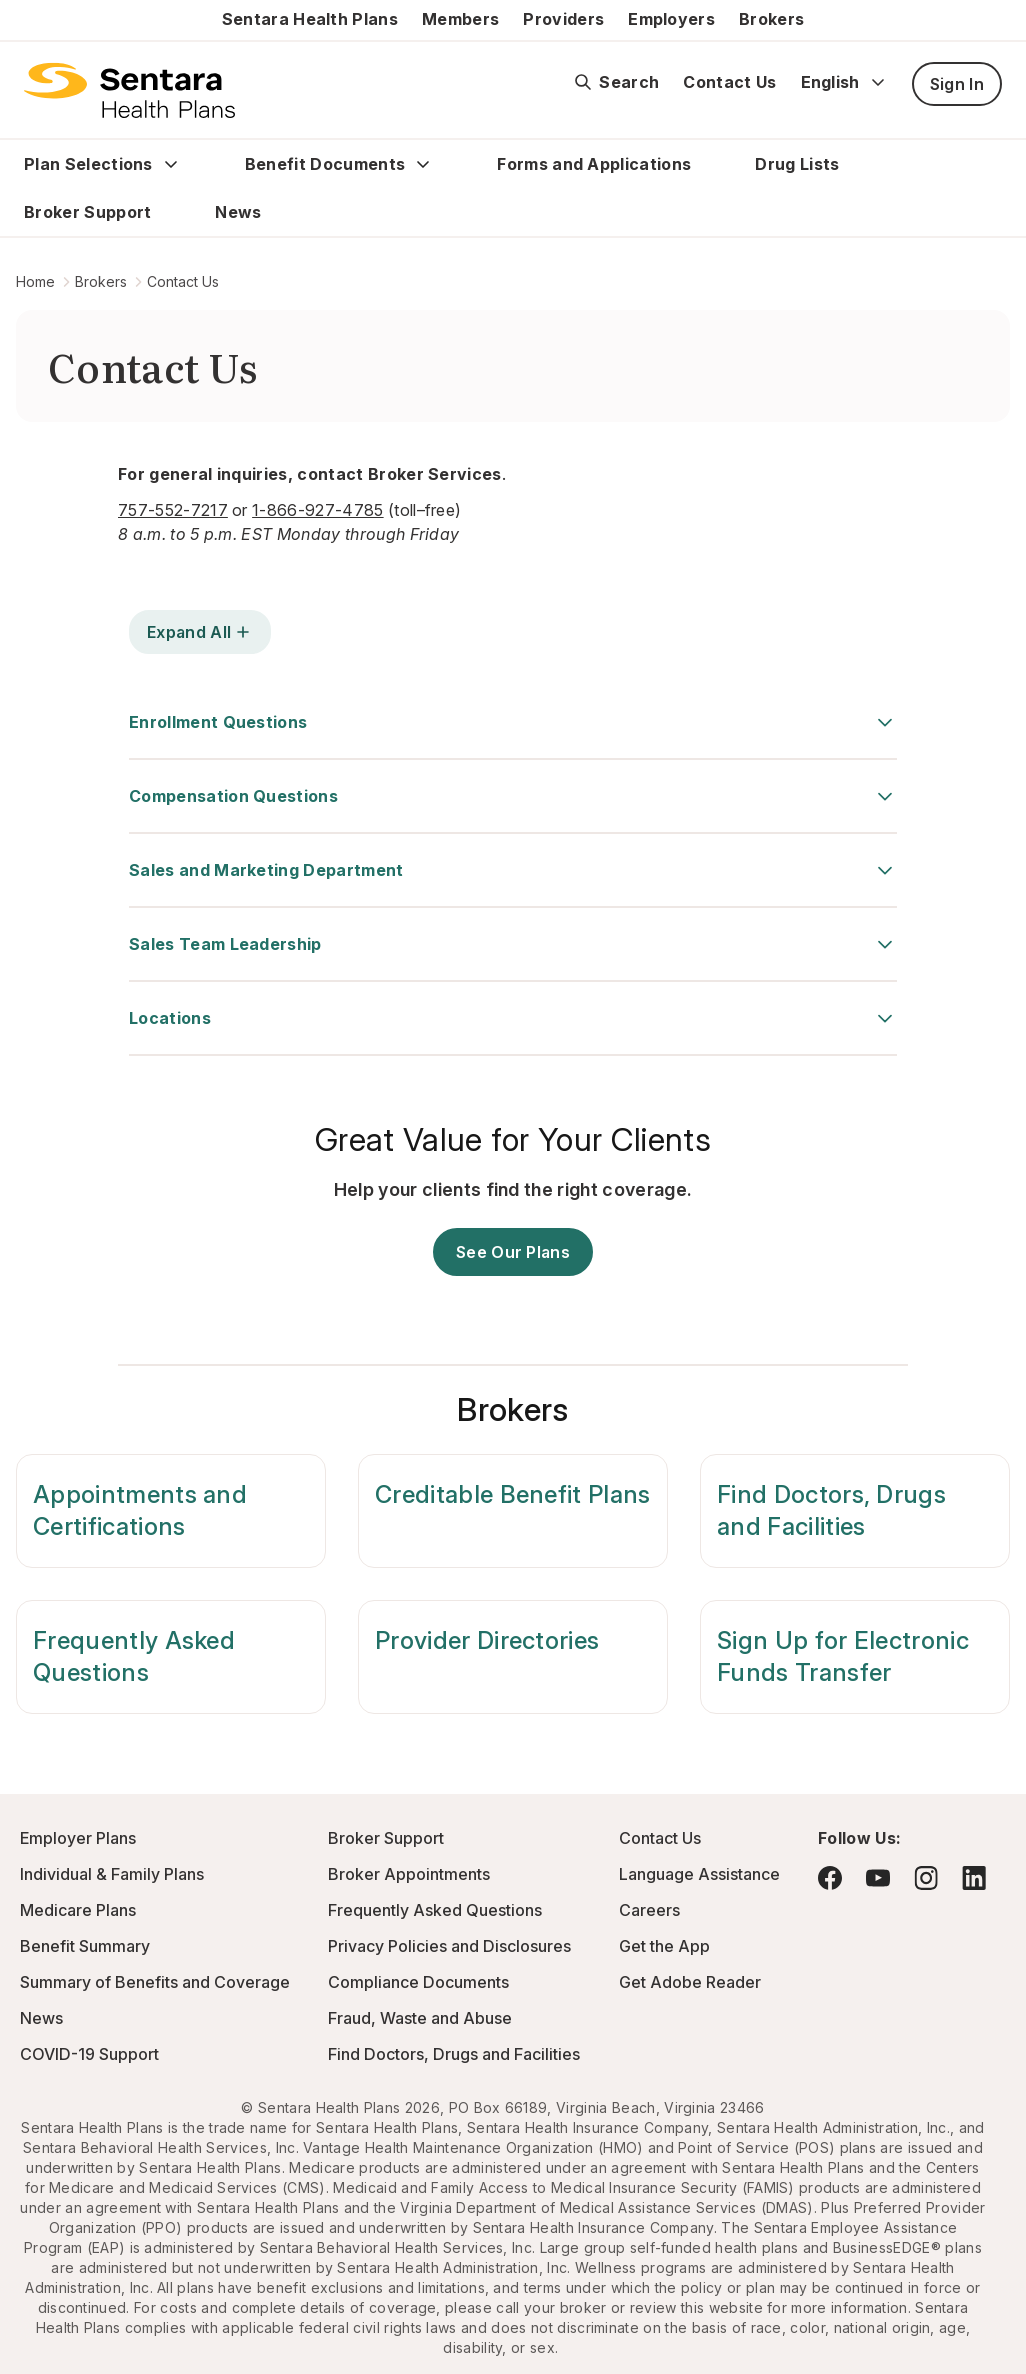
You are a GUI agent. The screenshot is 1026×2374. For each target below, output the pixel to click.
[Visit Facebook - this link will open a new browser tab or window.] (830, 1878)
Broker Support (87, 212)
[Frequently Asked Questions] (171, 1657)
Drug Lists (797, 164)
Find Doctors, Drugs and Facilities (454, 2054)
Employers (671, 19)
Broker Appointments (409, 1874)
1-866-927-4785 (317, 510)
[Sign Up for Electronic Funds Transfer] (855, 1657)
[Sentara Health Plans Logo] (129, 90)
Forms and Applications (594, 164)
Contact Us (729, 82)
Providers (563, 19)
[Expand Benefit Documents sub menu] (423, 164)
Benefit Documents (325, 164)
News (238, 212)
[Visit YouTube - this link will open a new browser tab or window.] (878, 1878)
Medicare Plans (78, 1910)
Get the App (664, 1946)
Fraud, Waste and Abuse (420, 2018)
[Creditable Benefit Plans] (513, 1511)
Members (460, 19)
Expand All (200, 632)
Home (35, 281)
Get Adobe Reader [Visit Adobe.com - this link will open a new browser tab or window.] (690, 1982)
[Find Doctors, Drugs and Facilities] (855, 1511)
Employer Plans (78, 1838)
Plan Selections (88, 164)
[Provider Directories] (513, 1657)
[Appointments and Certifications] (171, 1511)
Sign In (957, 84)
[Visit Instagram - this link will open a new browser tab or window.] (926, 1877)
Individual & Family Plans (112, 1874)
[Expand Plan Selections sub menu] (171, 164)
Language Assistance (699, 1874)
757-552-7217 (173, 510)
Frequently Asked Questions (435, 1910)
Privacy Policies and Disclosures (449, 1946)
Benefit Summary (85, 1946)
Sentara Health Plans (310, 19)
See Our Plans (513, 1252)
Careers (649, 1910)
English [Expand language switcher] (844, 82)
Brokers (771, 19)
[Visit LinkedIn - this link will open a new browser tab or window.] (974, 1877)
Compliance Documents (418, 1982)
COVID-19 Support (89, 2054)
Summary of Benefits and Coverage (155, 1982)
